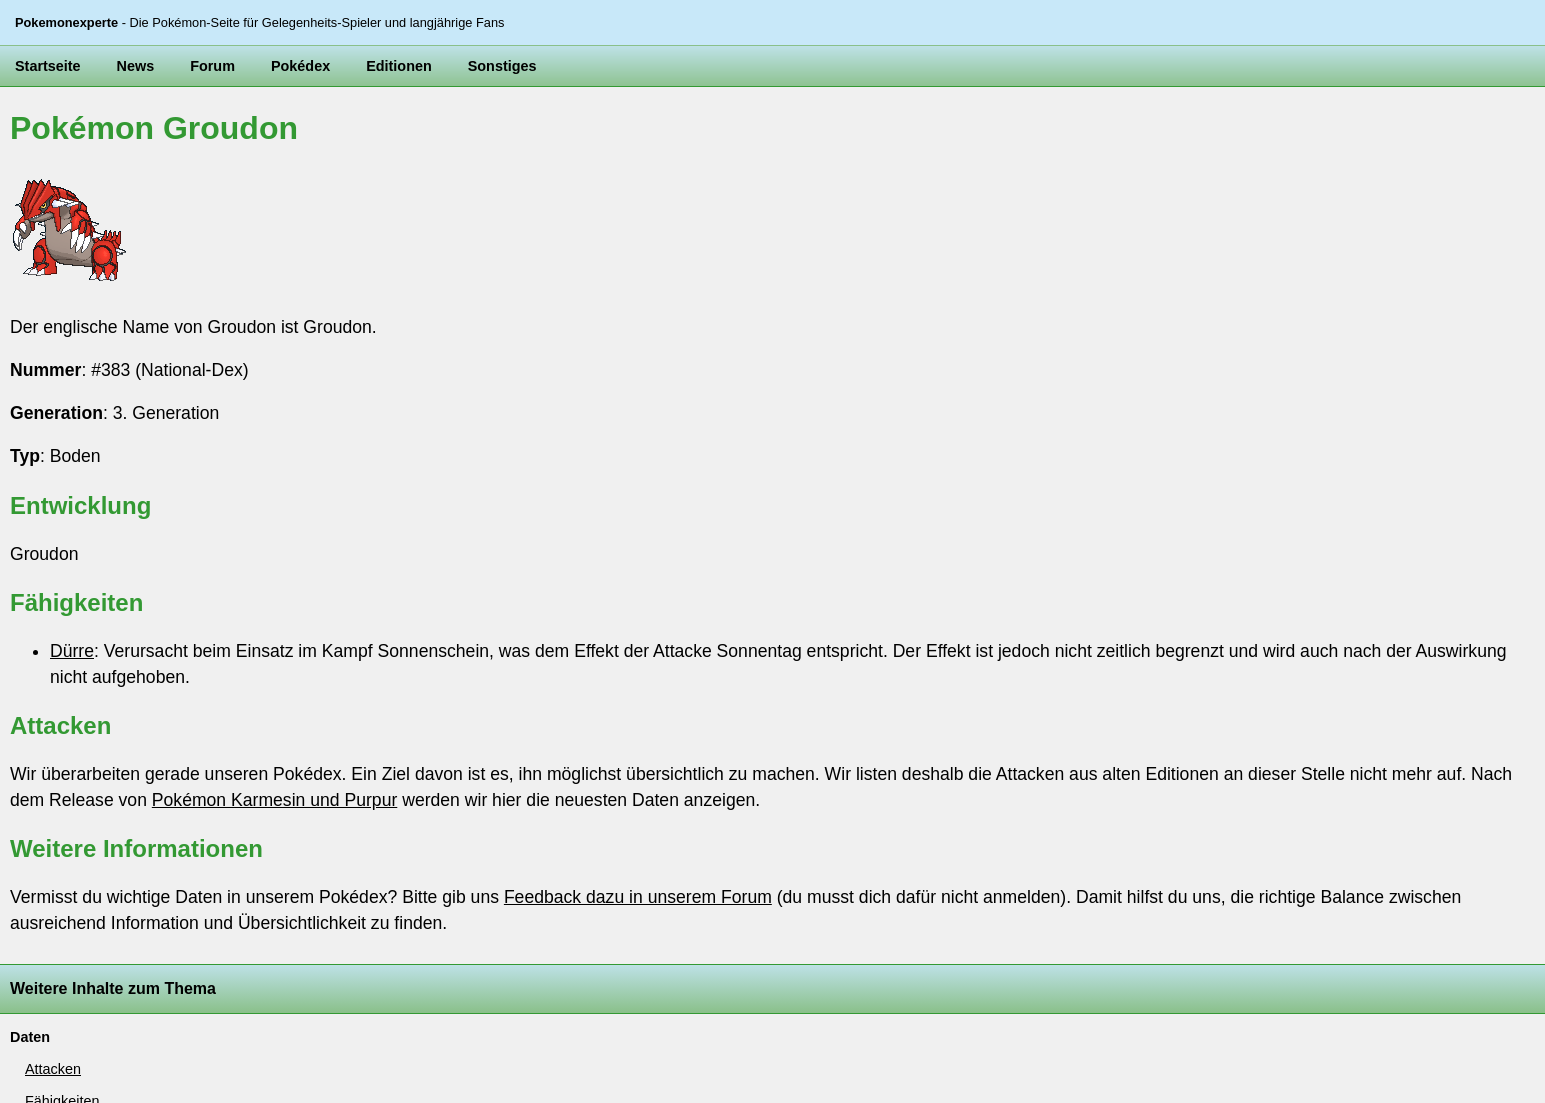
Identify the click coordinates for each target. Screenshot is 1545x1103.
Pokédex (300, 66)
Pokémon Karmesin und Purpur (274, 800)
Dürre (72, 651)
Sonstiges (502, 66)
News (136, 66)
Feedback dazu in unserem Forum (638, 897)
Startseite (48, 66)
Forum (212, 66)
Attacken (53, 1069)
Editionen (399, 66)
